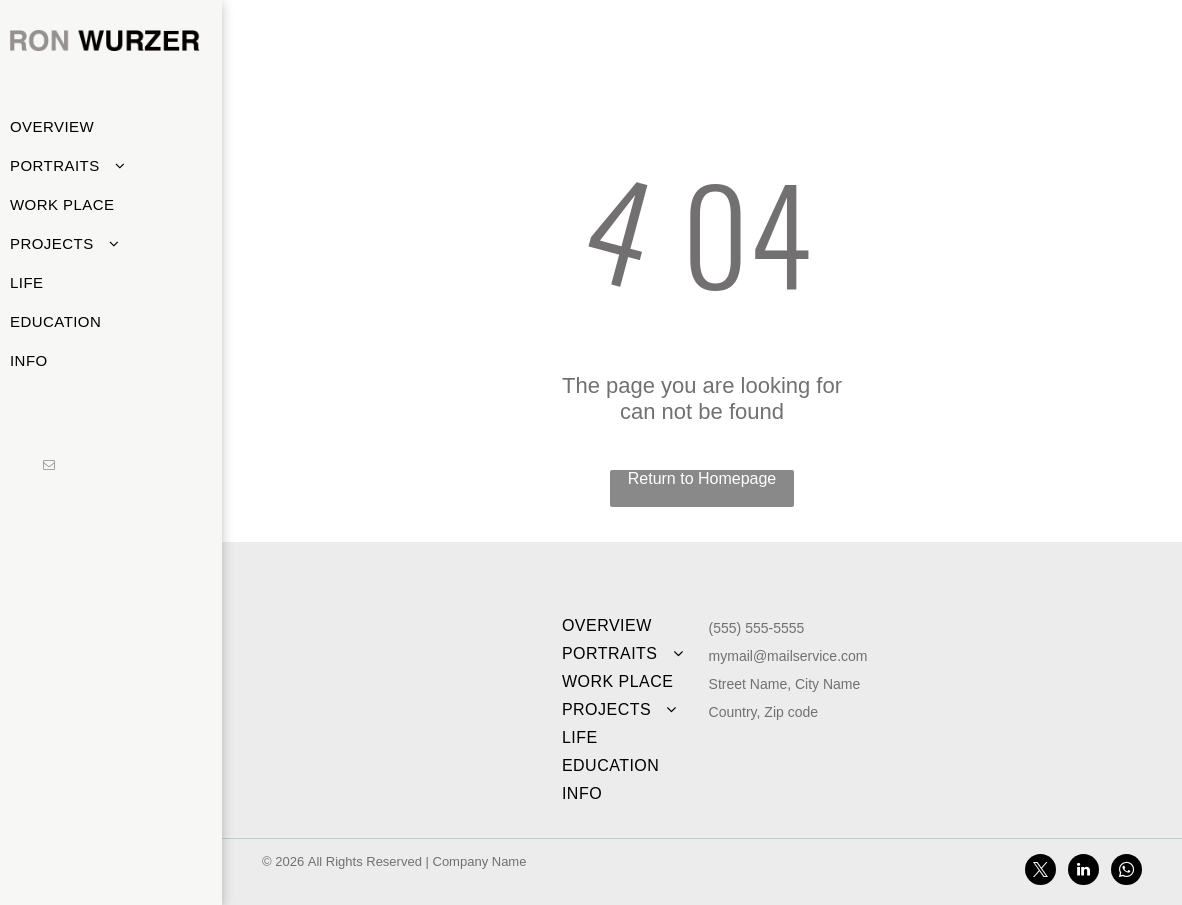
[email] (49, 467)
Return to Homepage (702, 478)
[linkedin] (1083, 872)
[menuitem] (103, 126)
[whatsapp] (1126, 872)
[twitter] (1040, 872)
